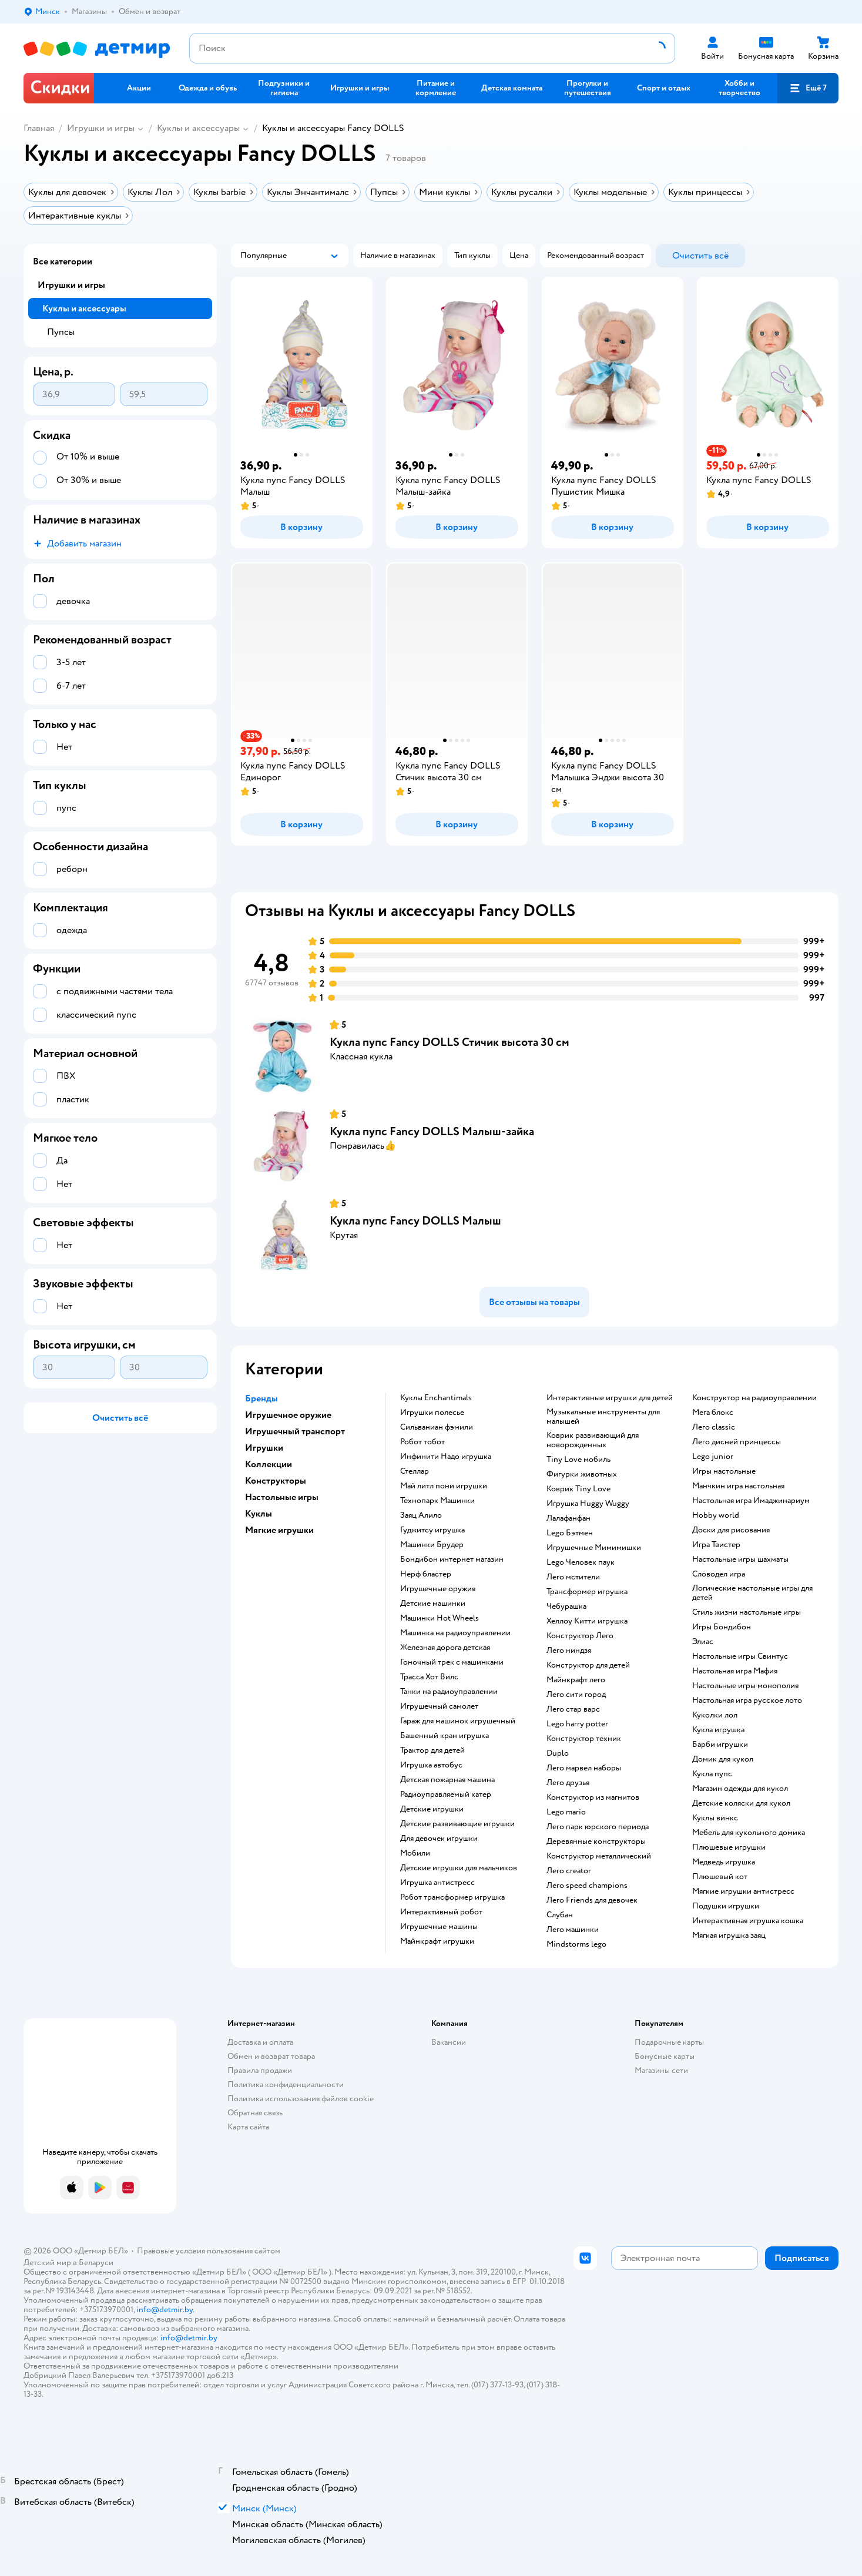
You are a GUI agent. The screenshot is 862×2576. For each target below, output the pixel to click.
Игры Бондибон (721, 1627)
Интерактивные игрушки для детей (609, 1398)
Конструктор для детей (588, 1665)
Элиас (702, 1641)
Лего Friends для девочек (592, 1900)
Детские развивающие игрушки (457, 1824)
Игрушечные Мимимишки (593, 1547)
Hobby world (715, 1515)
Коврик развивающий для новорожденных (592, 1440)
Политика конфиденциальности (285, 2084)
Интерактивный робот (441, 1912)
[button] (807, 88)
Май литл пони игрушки (443, 1486)
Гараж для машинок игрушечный (457, 1721)
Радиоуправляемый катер (445, 1794)
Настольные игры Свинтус (740, 1656)
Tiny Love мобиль (578, 1459)
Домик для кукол (722, 1759)
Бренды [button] (261, 1398)
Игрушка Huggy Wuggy (587, 1503)
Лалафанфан (568, 1518)
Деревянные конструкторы (596, 1841)
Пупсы (61, 332)
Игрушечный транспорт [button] (295, 1431)
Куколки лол (714, 1715)
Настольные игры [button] (281, 1497)
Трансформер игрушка (587, 1591)
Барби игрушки (720, 1744)
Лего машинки (572, 1929)
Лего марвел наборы (583, 1768)
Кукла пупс (712, 1774)
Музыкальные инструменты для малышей (603, 1416)
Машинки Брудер (432, 1544)
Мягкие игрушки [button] (279, 1530)
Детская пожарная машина (447, 1780)
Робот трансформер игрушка (452, 1897)
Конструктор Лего (579, 1636)
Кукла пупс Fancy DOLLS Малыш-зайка (432, 1131)
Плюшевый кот (719, 1876)
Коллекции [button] (268, 1464)
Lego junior (712, 1456)
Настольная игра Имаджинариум (751, 1500)
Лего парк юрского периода (597, 1827)
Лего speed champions (587, 1885)
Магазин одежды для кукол (740, 1788)
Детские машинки (432, 1603)
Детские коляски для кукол (741, 1803)
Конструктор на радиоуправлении (754, 1398)
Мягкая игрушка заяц (729, 1935)
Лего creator (568, 1871)
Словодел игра (718, 1574)
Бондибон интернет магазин (452, 1559)
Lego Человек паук (580, 1562)
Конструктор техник (583, 1738)
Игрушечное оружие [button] (288, 1415)
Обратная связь (255, 2113)
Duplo (557, 1753)
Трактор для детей (432, 1750)
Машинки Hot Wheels (439, 1618)
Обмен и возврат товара (271, 2056)
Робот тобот (422, 1442)
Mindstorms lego (576, 1944)
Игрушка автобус (431, 1765)
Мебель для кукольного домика (748, 1832)
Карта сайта (248, 2127)
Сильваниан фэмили (436, 1427)
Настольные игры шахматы (740, 1559)
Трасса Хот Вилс (429, 1677)
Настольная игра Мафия (734, 1671)
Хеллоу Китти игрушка (587, 1621)
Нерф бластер (425, 1574)
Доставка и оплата (260, 2042)
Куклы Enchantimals (436, 1398)
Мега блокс (712, 1412)
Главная (39, 128)
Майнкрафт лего (575, 1680)
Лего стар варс (573, 1709)
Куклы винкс (715, 1818)
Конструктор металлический (598, 1856)
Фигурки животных (581, 1474)
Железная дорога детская (445, 1647)
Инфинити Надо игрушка (445, 1456)
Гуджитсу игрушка (432, 1530)
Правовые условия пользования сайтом (208, 2251)
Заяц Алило (421, 1515)
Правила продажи (259, 2070)
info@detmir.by (164, 2310)
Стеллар (414, 1471)
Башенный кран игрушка (444, 1735)
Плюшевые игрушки (729, 1847)
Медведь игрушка (723, 1862)
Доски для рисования (731, 1530)
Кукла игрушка (718, 1730)
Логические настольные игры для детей (752, 1593)
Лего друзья (567, 1782)
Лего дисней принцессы (736, 1442)
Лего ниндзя (568, 1650)
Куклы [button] (258, 1514)
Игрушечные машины (439, 1926)
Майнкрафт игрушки (437, 1941)
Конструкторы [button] (275, 1481)
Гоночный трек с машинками (452, 1662)
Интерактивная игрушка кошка (747, 1921)
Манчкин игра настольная (738, 1486)
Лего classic (713, 1427)
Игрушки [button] (264, 1448)
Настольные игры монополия (745, 1685)
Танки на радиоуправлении (449, 1691)
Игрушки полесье (432, 1412)
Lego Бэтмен (569, 1533)
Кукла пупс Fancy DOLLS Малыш (415, 1220)
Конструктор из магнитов (592, 1797)
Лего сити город (576, 1694)
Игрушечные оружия (437, 1589)
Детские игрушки (432, 1809)
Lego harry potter (577, 1724)
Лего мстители (573, 1577)
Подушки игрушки (725, 1906)
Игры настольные (724, 1471)
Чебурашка (566, 1606)
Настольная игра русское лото (747, 1700)
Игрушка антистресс (437, 1882)
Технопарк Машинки (437, 1500)
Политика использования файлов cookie (300, 2099)
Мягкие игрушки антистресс (743, 1891)
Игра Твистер (716, 1544)
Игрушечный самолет (439, 1706)
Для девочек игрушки (439, 1838)
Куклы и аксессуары (198, 128)
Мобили (415, 1853)
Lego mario (566, 1812)
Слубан (559, 1915)
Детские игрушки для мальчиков (458, 1868)
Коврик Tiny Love (578, 1489)
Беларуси (96, 2263)
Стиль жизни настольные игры (746, 1612)
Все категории (62, 261)
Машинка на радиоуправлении (455, 1633)
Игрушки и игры (101, 128)
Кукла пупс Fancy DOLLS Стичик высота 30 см (449, 1042)
